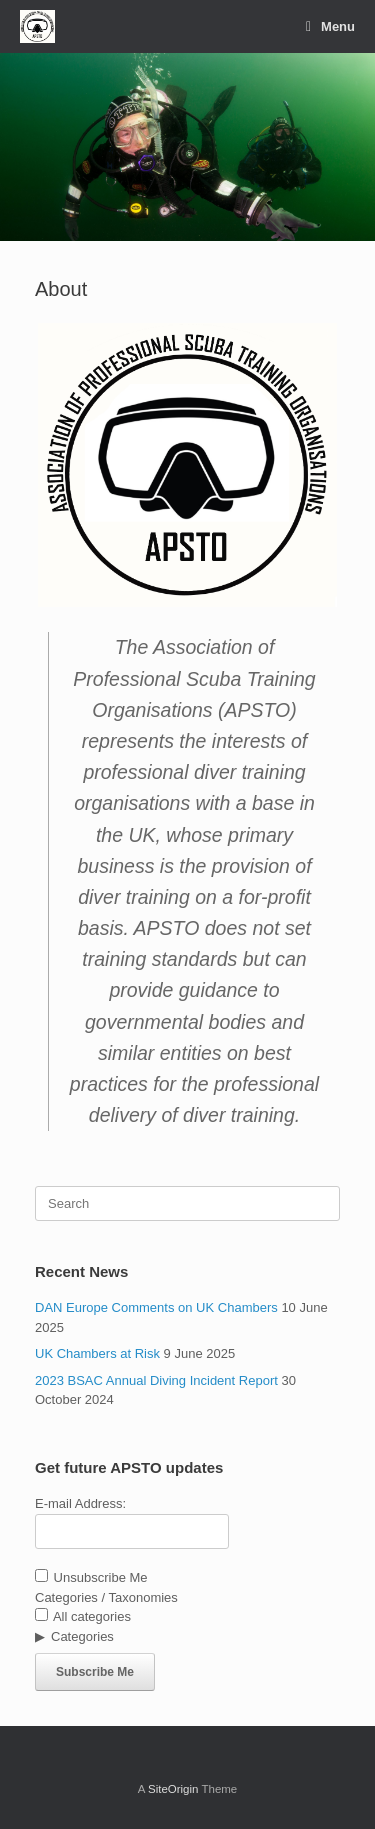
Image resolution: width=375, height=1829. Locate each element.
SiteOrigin (173, 1789)
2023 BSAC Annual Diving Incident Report (156, 1380)
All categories (83, 1616)
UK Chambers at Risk (97, 1353)
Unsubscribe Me (91, 1577)
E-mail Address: (80, 1503)
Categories (82, 1636)
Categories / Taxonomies (106, 1597)
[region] (187, 147)
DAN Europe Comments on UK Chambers (156, 1307)
